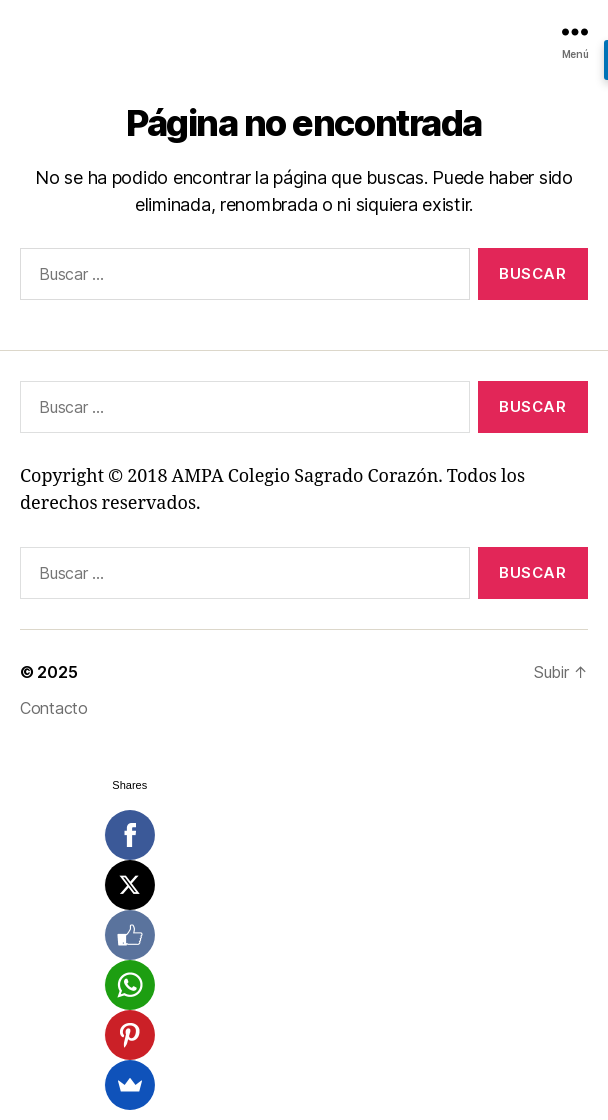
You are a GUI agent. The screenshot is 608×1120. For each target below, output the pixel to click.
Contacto (54, 708)
